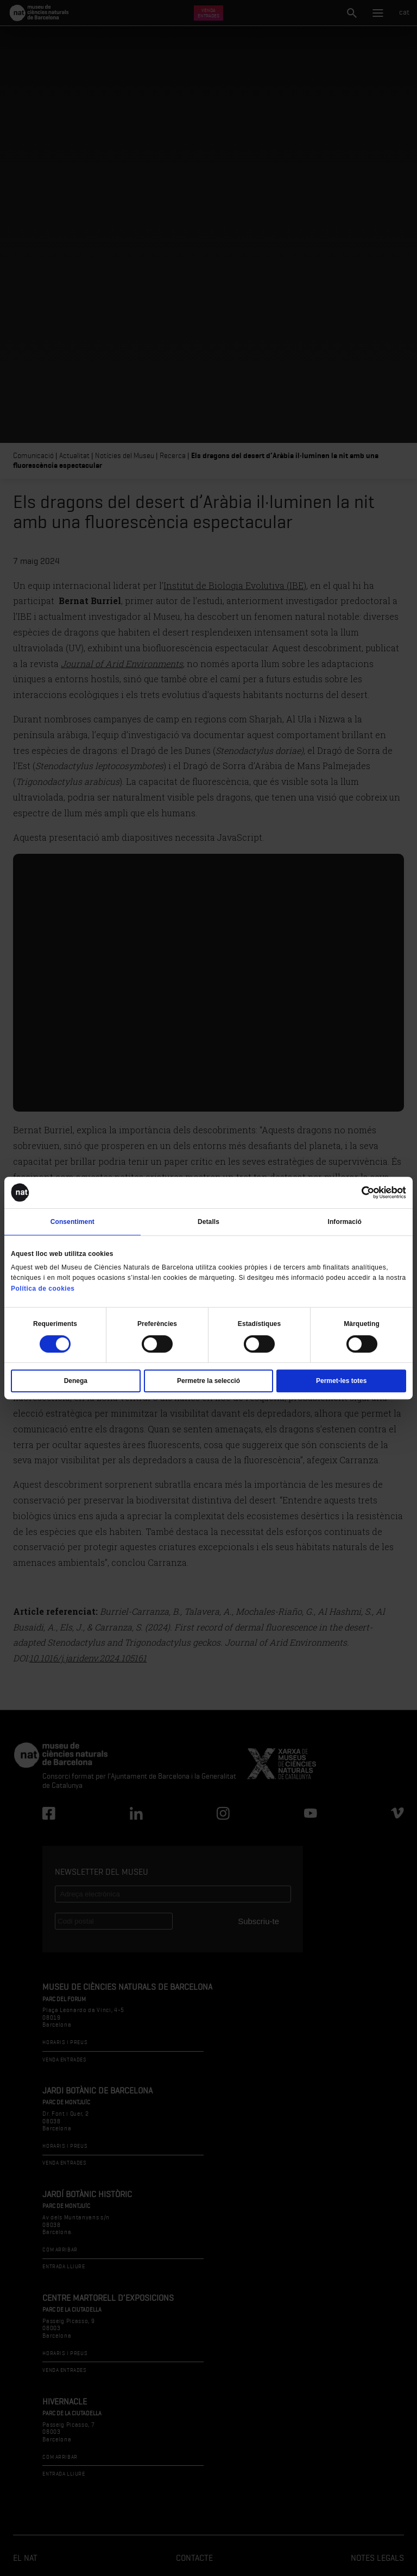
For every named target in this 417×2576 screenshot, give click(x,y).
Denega (75, 1381)
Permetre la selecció (208, 1381)
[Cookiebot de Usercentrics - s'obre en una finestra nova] (358, 1192)
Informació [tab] (345, 1222)
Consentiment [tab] (72, 1222)
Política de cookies (43, 1288)
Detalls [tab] (208, 1222)
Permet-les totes (341, 1381)
